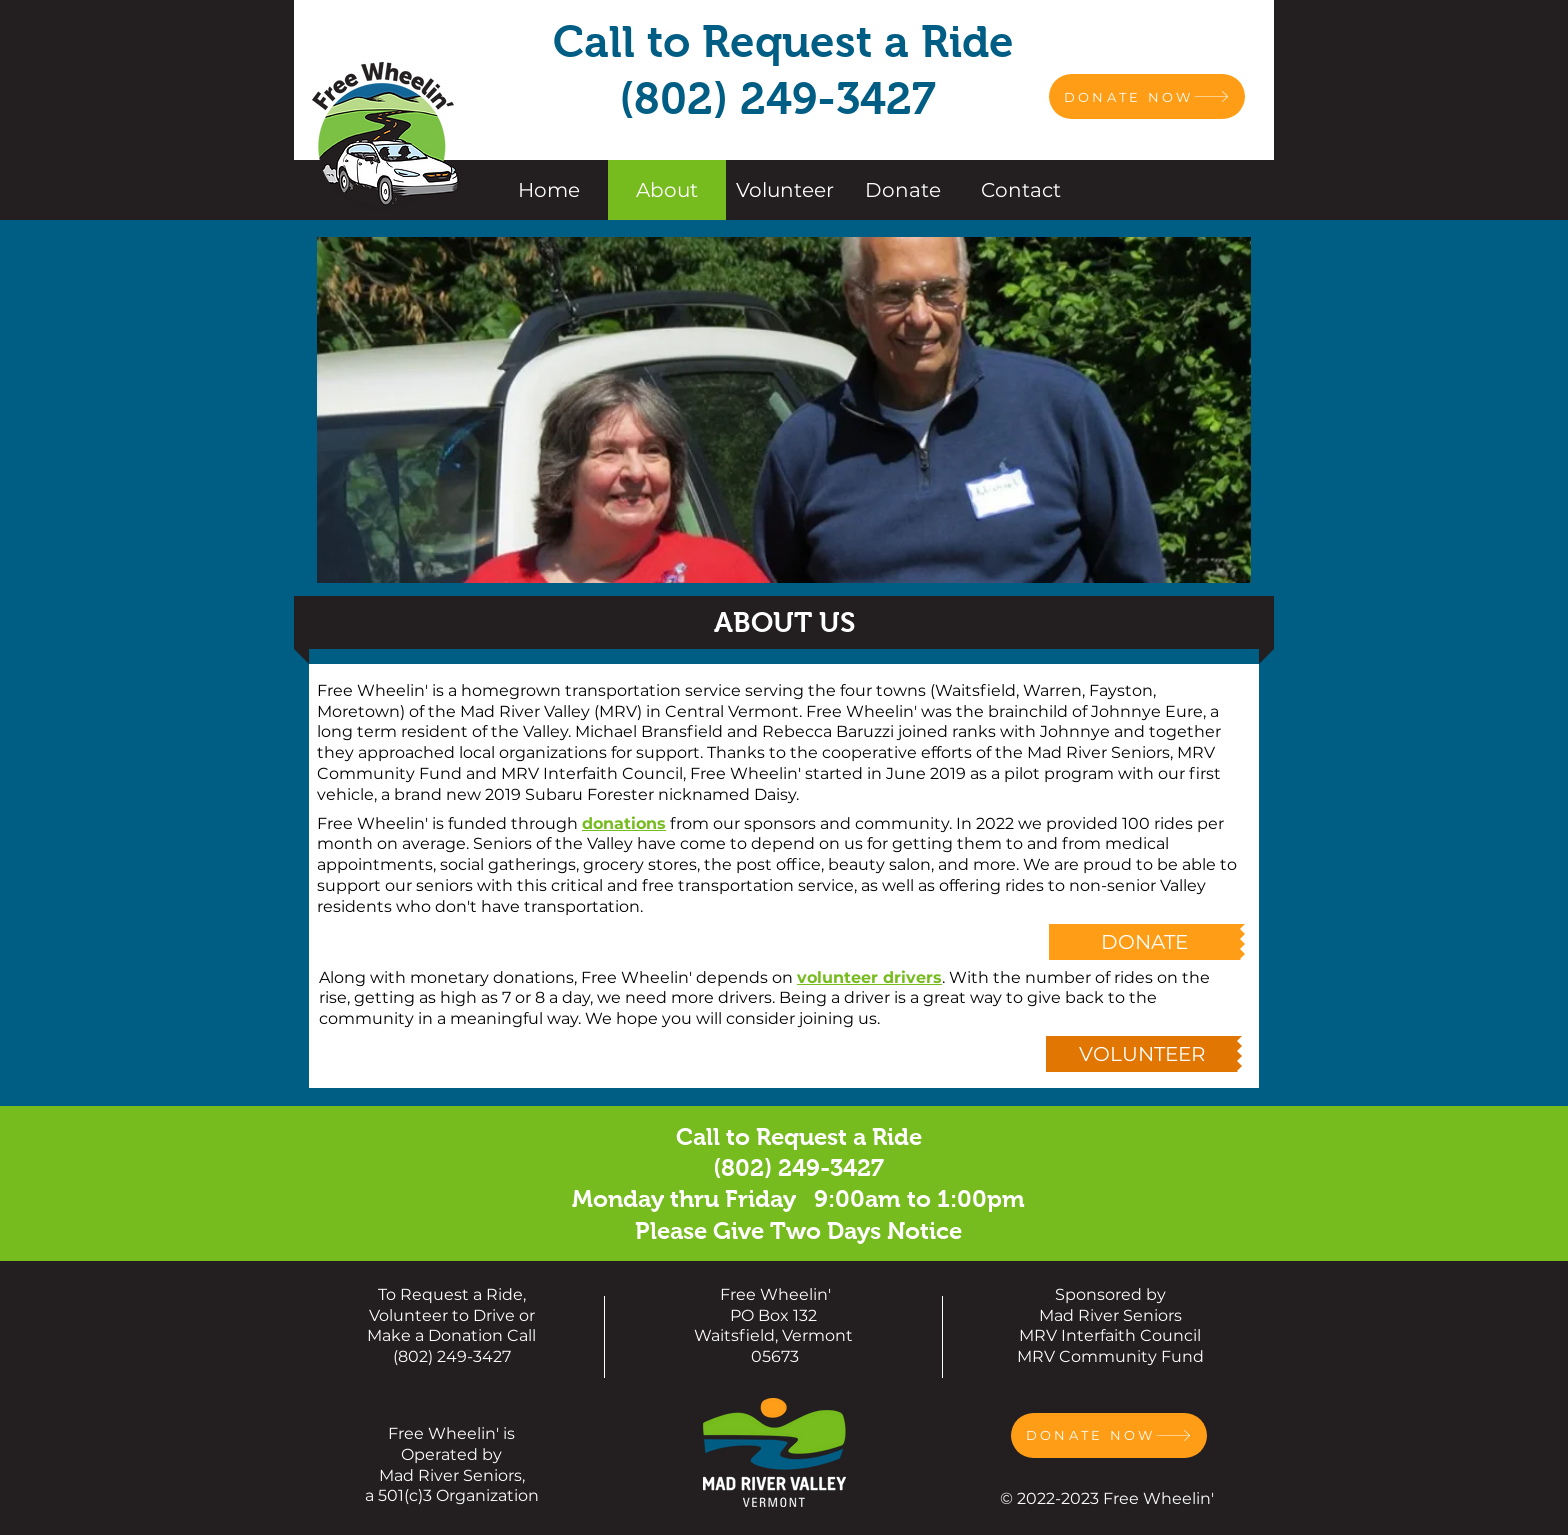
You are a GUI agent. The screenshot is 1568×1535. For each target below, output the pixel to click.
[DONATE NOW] (1147, 96)
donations (624, 823)
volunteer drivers (869, 977)
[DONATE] (1144, 942)
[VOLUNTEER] (1141, 1054)
